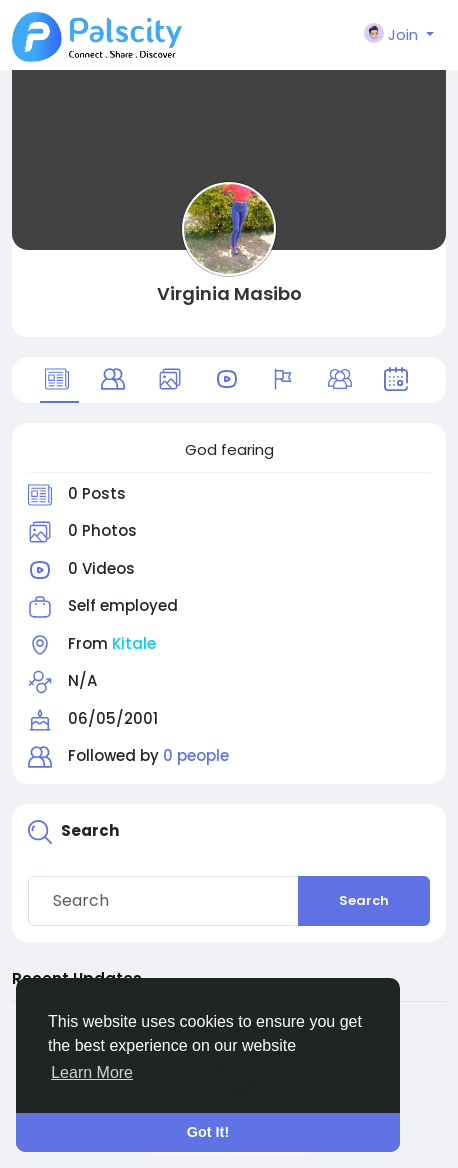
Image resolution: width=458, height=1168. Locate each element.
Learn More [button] (92, 1072)
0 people (196, 755)
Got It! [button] (208, 1132)
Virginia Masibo (229, 293)
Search (364, 900)
